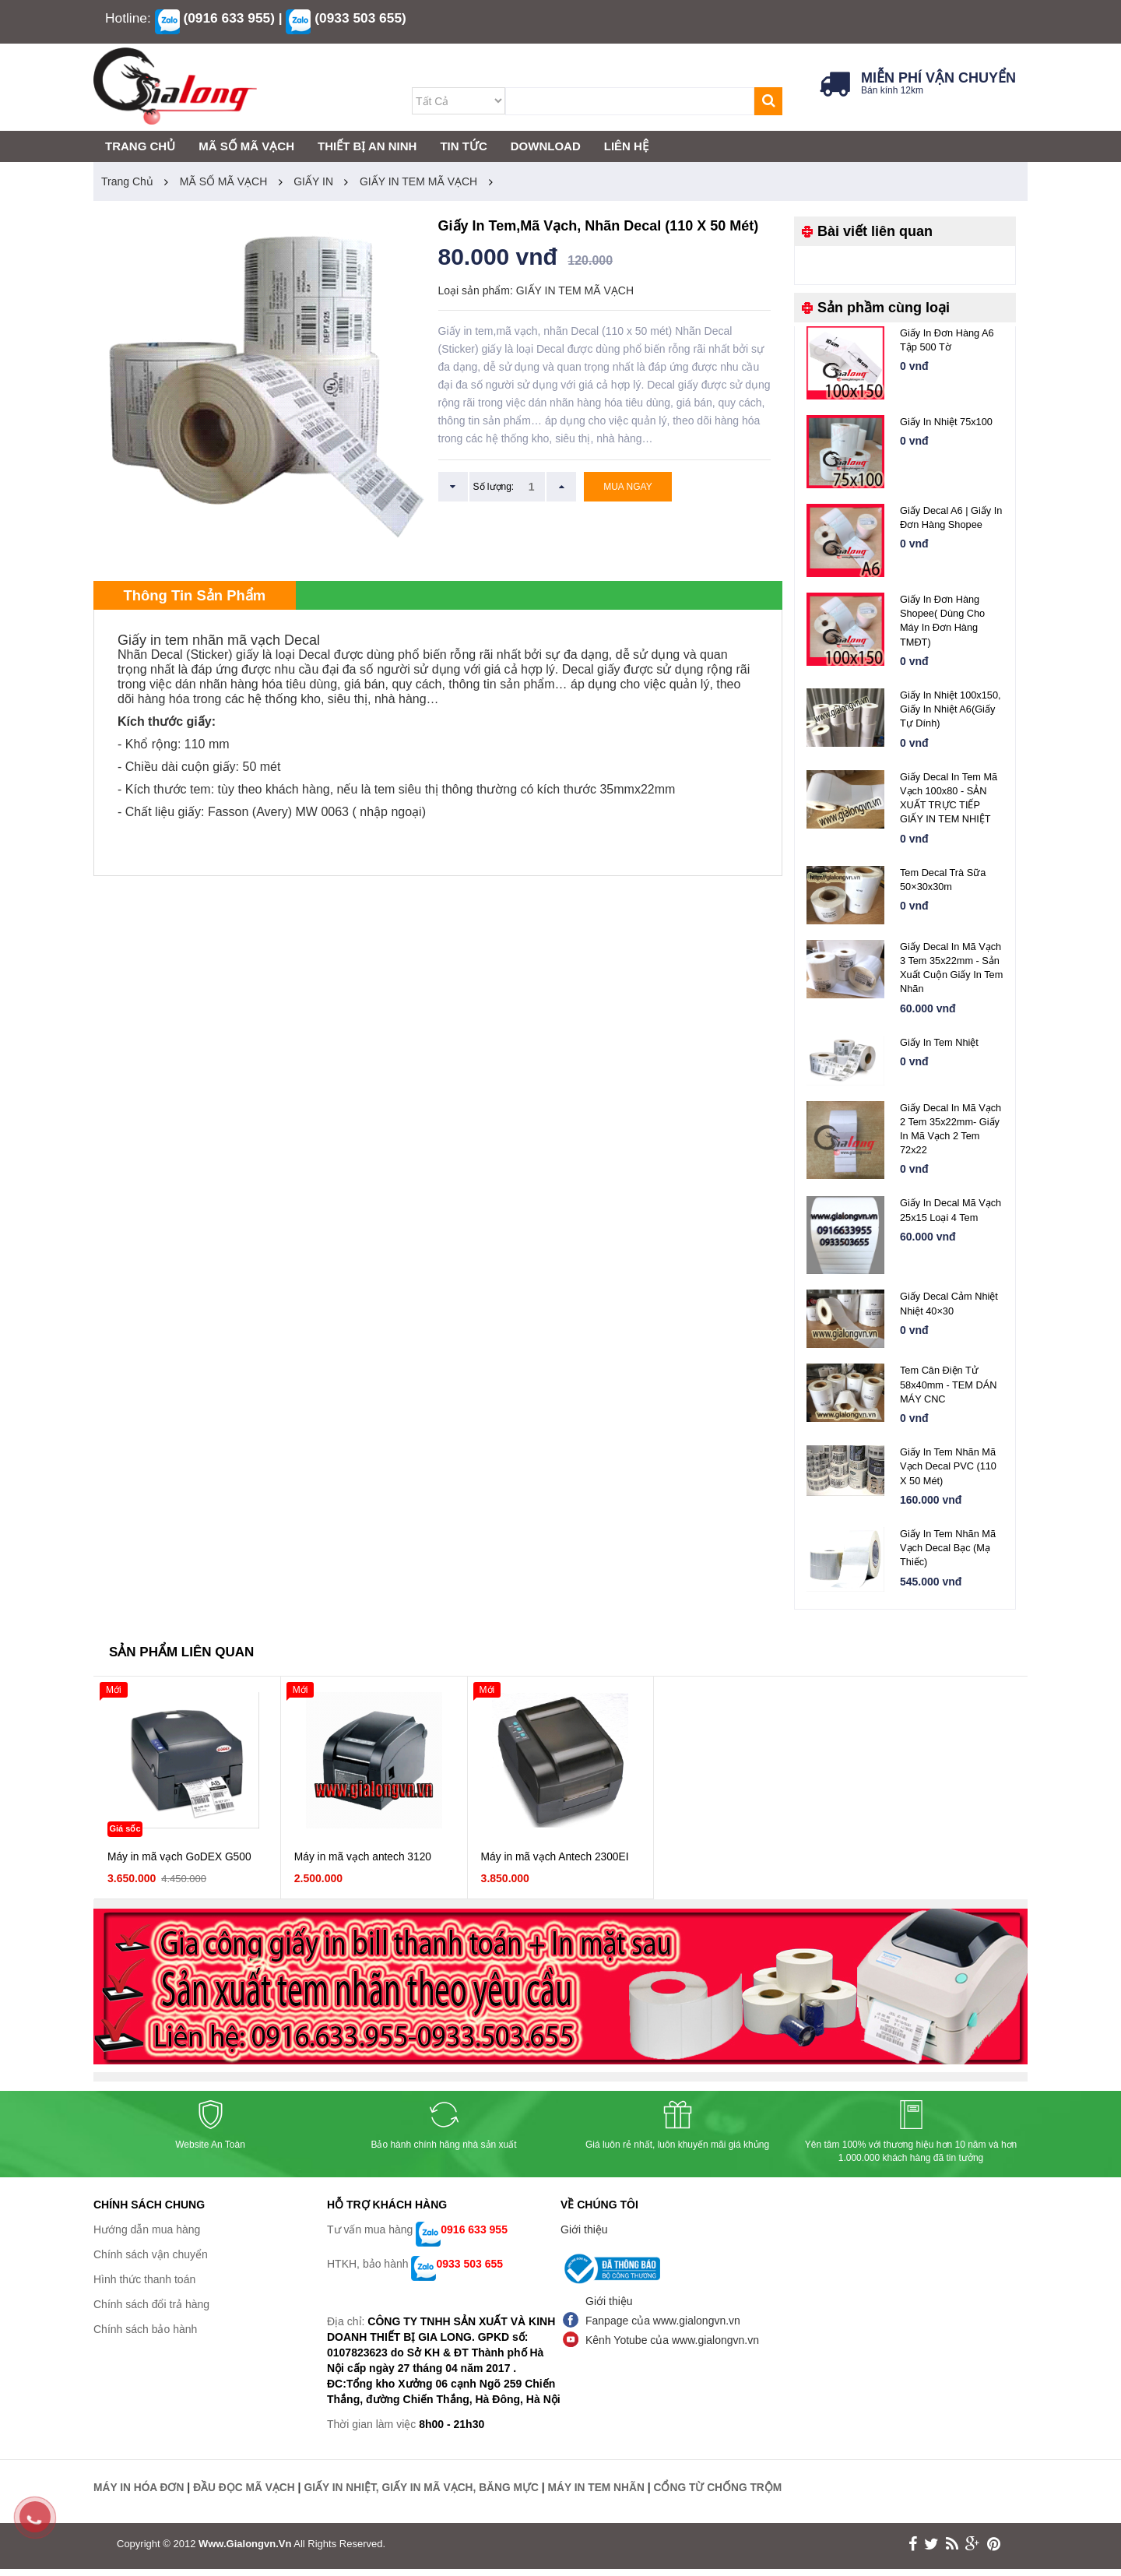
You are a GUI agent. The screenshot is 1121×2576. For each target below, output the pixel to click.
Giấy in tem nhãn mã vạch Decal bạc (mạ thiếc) (948, 1554)
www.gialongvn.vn (245, 2551)
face (912, 2551)
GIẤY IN (313, 181)
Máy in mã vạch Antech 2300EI (556, 1864)
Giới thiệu (584, 2237)
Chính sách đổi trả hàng (151, 2312)
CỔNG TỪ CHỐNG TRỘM (727, 2495)
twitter (931, 2551)
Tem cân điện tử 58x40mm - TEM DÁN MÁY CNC (949, 1390)
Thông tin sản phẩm (202, 596)
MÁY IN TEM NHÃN (603, 2495)
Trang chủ (127, 181)
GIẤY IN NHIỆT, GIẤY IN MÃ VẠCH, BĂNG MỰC (426, 2495)
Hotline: (128, 18)
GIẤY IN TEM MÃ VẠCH (418, 181)
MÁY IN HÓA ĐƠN (139, 2495)
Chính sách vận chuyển (150, 2262)
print (993, 2551)
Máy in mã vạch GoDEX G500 (180, 1864)
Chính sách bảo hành (145, 2337)
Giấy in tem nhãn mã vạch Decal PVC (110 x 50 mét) (949, 1472)
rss (952, 2551)
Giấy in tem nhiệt (940, 1045)
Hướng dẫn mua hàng (146, 2237)
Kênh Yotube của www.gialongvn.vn (672, 2348)
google (972, 2551)
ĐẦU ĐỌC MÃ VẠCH (246, 2495)
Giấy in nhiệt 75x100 (947, 422)
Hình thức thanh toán (144, 2287)
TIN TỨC (463, 146)
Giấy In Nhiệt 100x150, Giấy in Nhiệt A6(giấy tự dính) (951, 710)
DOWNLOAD (546, 146)
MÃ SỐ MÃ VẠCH (224, 181)
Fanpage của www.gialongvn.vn (662, 2328)
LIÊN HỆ (626, 146)
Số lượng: (494, 486)
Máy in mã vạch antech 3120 (364, 1864)
